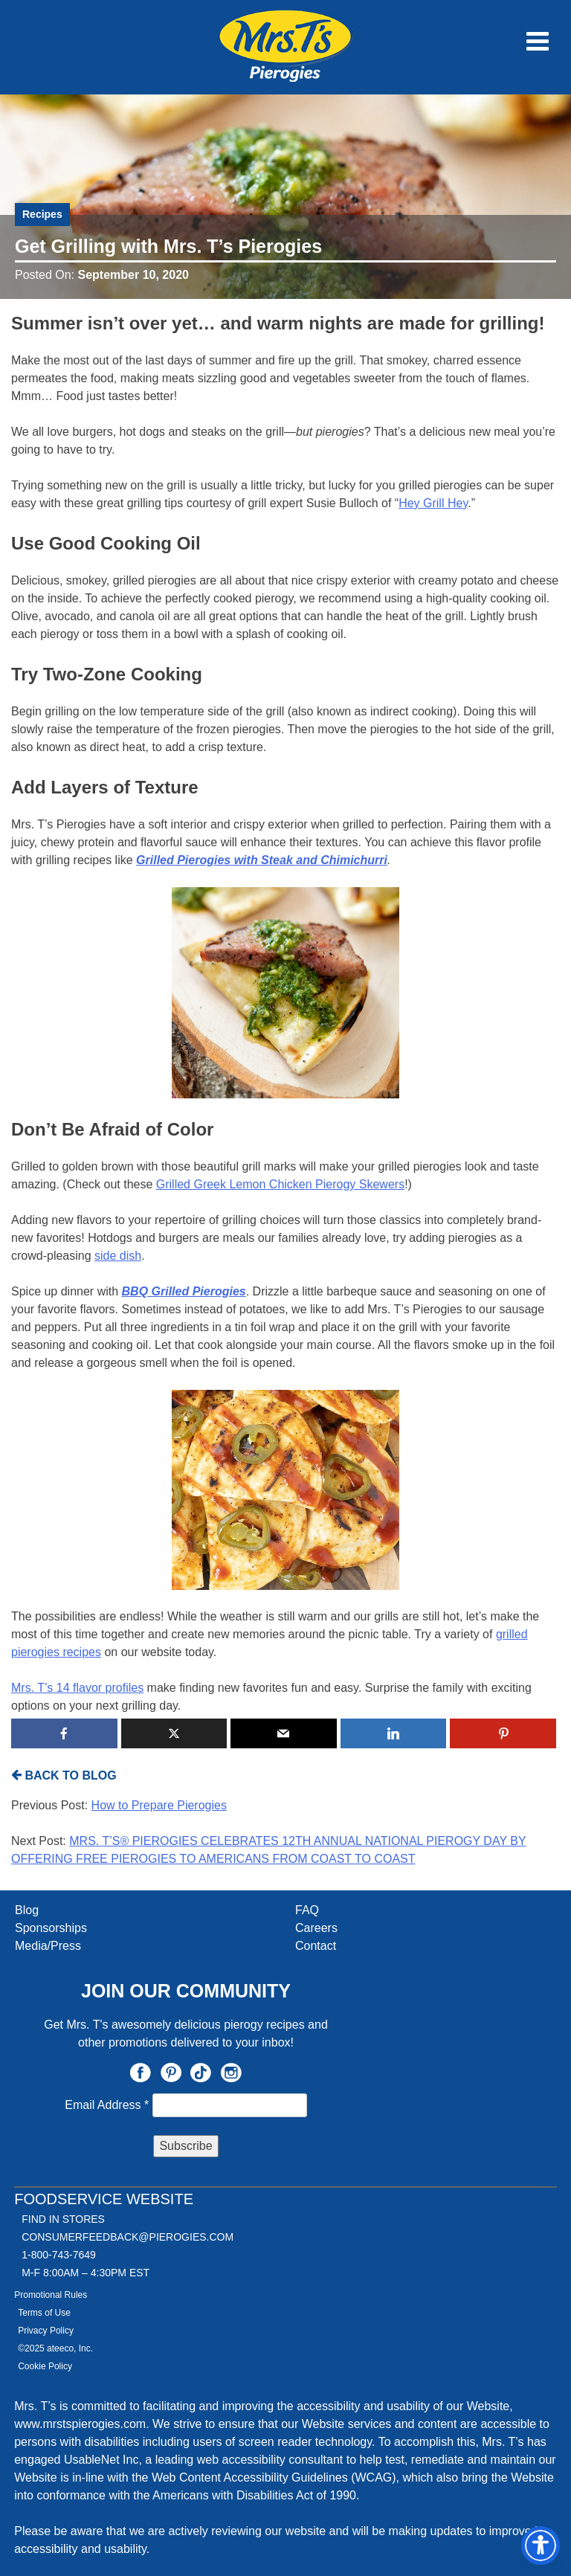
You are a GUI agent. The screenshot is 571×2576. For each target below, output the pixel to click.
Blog (27, 1910)
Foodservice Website (103, 2199)
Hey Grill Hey (433, 503)
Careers (316, 1928)
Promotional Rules (50, 2295)
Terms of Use (44, 2313)
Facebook (140, 2072)
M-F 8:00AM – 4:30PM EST (85, 2273)
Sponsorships (51, 1928)
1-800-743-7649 (59, 2255)
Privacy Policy (46, 2330)
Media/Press (48, 1945)
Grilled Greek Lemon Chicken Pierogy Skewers (280, 1184)
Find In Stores (63, 2219)
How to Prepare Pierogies (159, 1805)
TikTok (200, 2072)
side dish (117, 1255)
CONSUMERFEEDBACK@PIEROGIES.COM (127, 2237)
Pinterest (171, 2072)
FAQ (307, 1910)
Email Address (108, 2105)
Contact (315, 1945)
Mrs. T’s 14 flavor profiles (77, 1687)
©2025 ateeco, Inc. (55, 2348)
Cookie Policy (45, 2366)
